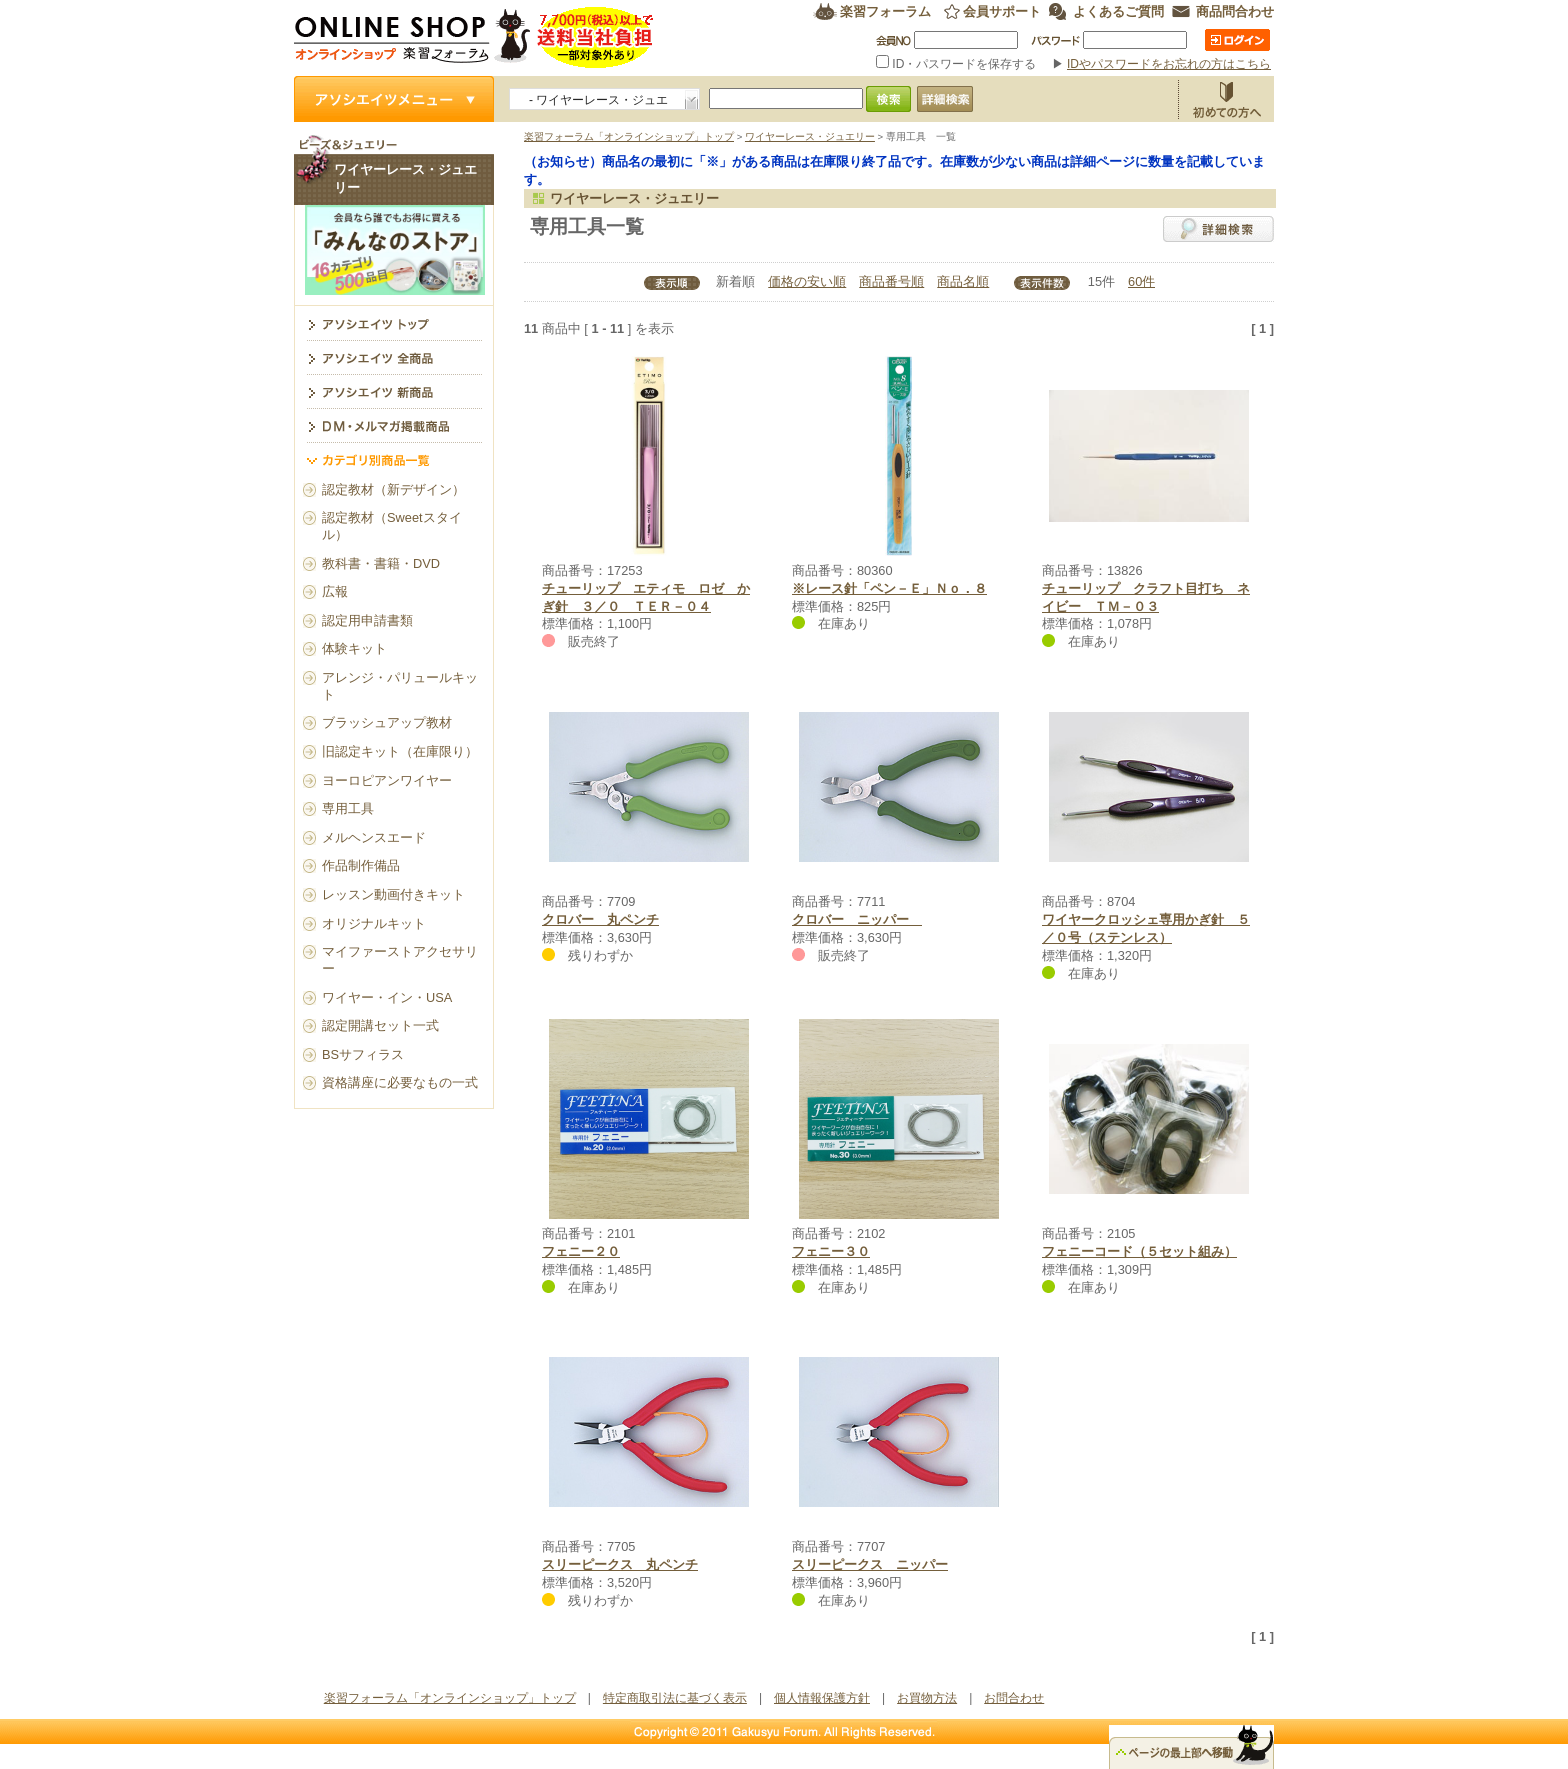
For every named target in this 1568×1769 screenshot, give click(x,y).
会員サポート (1002, 11)
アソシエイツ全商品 (394, 357)
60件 (1141, 281)
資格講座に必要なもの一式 (400, 1082)
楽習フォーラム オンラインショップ (474, 37)
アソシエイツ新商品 (394, 391)
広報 (335, 591)
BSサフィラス (363, 1054)
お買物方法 (1226, 99)
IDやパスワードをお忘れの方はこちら (1169, 64)
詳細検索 (1218, 229)
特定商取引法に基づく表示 (675, 1698)
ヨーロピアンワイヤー (387, 780)
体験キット (354, 648)
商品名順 (963, 281)
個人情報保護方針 (822, 1698)
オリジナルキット (374, 923)
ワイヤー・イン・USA (387, 997)
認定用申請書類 (367, 620)
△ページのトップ (1191, 1747)
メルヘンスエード (374, 837)
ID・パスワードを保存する (958, 64)
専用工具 (348, 808)
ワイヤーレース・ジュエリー (810, 136)
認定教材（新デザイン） (393, 489)
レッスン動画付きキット (393, 894)
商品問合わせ (1235, 11)
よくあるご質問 (1118, 11)
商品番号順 (891, 281)
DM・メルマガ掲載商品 (394, 425)
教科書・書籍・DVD (381, 563)
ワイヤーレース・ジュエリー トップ (394, 323)
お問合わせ (1014, 1698)
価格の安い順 (807, 281)
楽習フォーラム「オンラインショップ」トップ (629, 136)
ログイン (1237, 40)
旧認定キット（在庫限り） (400, 751)
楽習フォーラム (885, 11)
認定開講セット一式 (380, 1025)
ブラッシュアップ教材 (387, 722)
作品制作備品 (361, 865)
